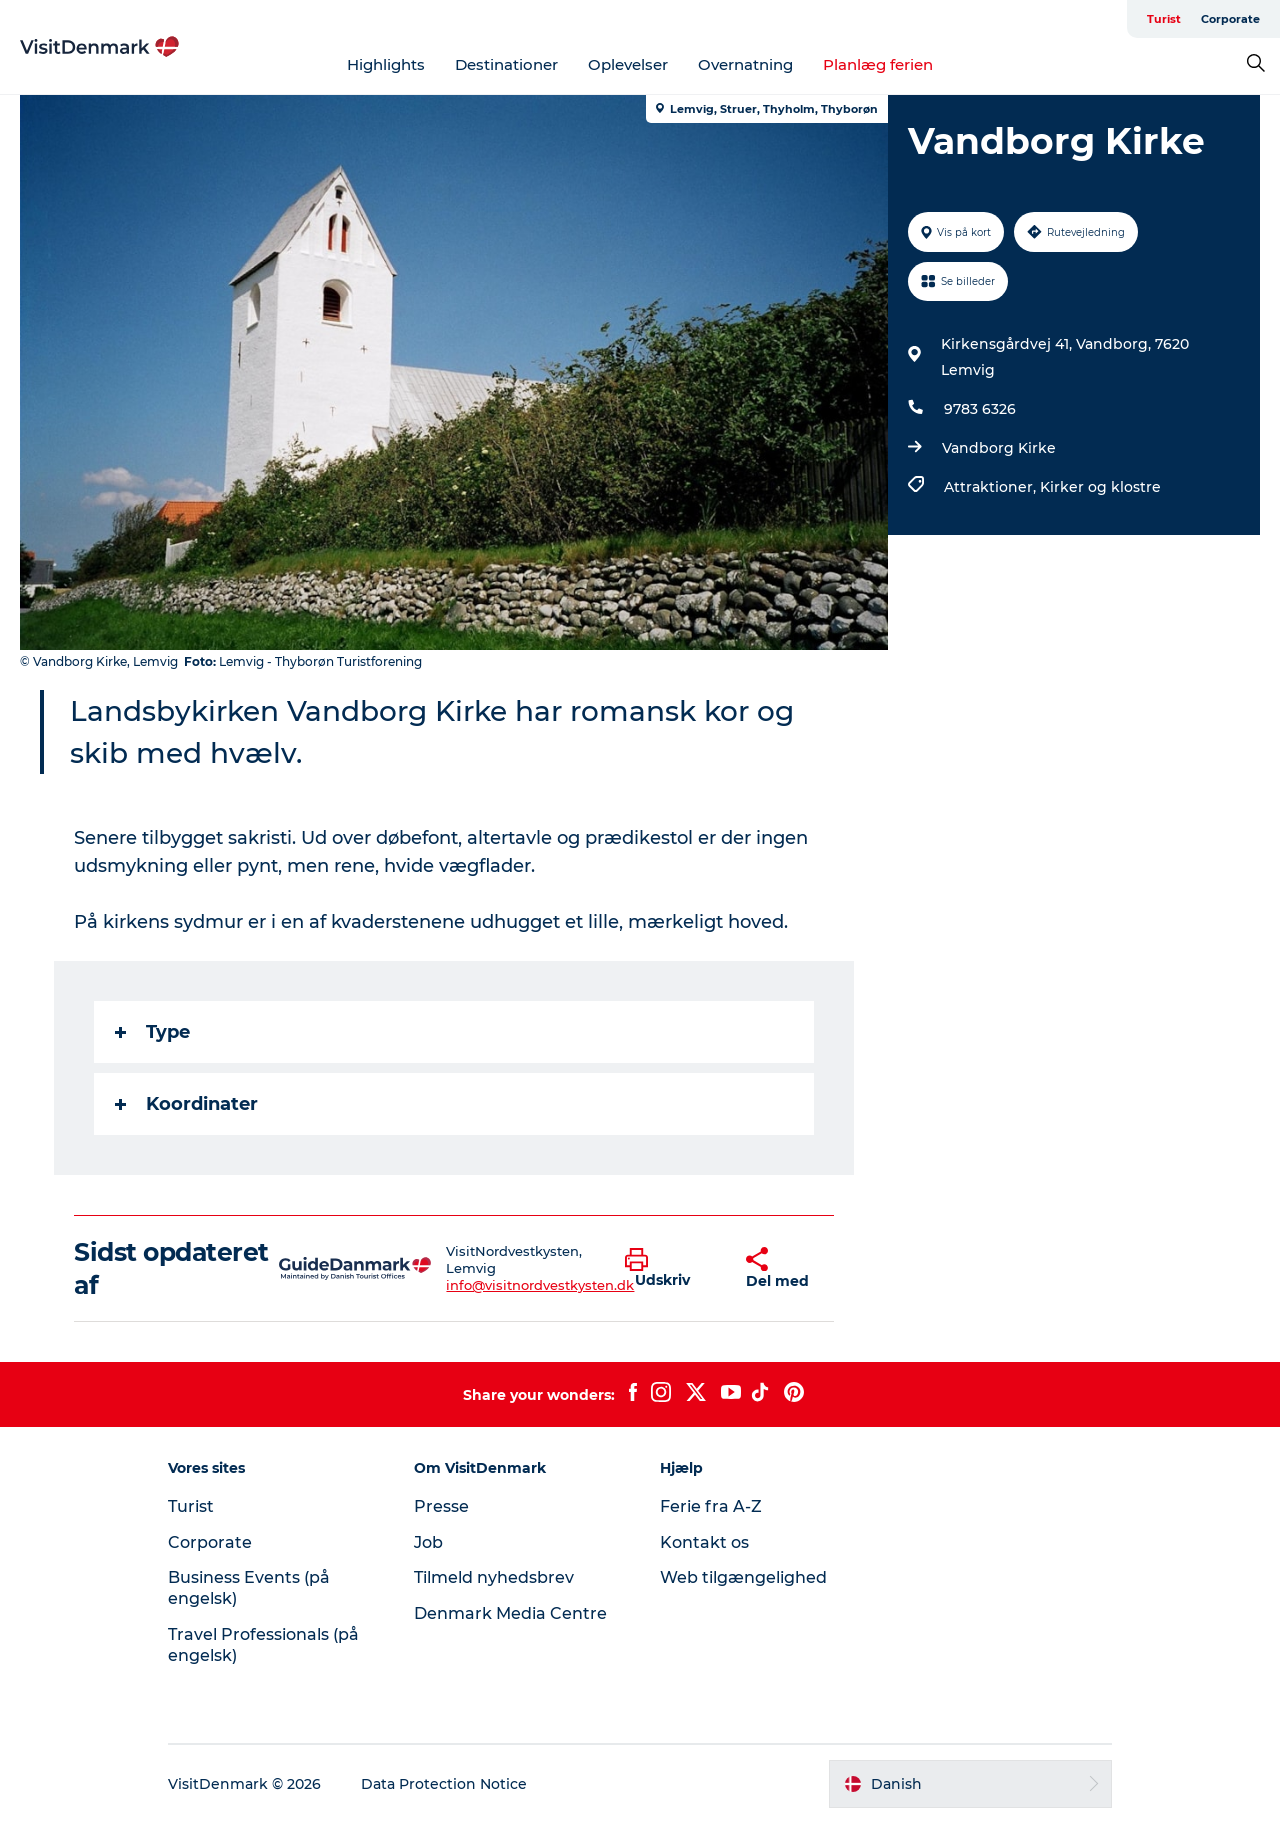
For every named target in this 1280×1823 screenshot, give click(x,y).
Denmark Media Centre (510, 1613)
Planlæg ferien (878, 64)
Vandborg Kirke (999, 448)
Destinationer (506, 64)
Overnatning (745, 64)
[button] (670, 1269)
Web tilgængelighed (743, 1577)
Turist (1164, 19)
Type (152, 1032)
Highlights (386, 64)
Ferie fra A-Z (711, 1506)
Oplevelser (628, 64)
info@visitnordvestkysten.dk (540, 1285)
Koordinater (186, 1104)
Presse (441, 1506)
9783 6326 (980, 409)
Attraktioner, (992, 487)
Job (428, 1542)
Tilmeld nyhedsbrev (494, 1577)
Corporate (1230, 19)
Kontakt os (704, 1542)
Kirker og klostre (1100, 487)
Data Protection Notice (444, 1784)
